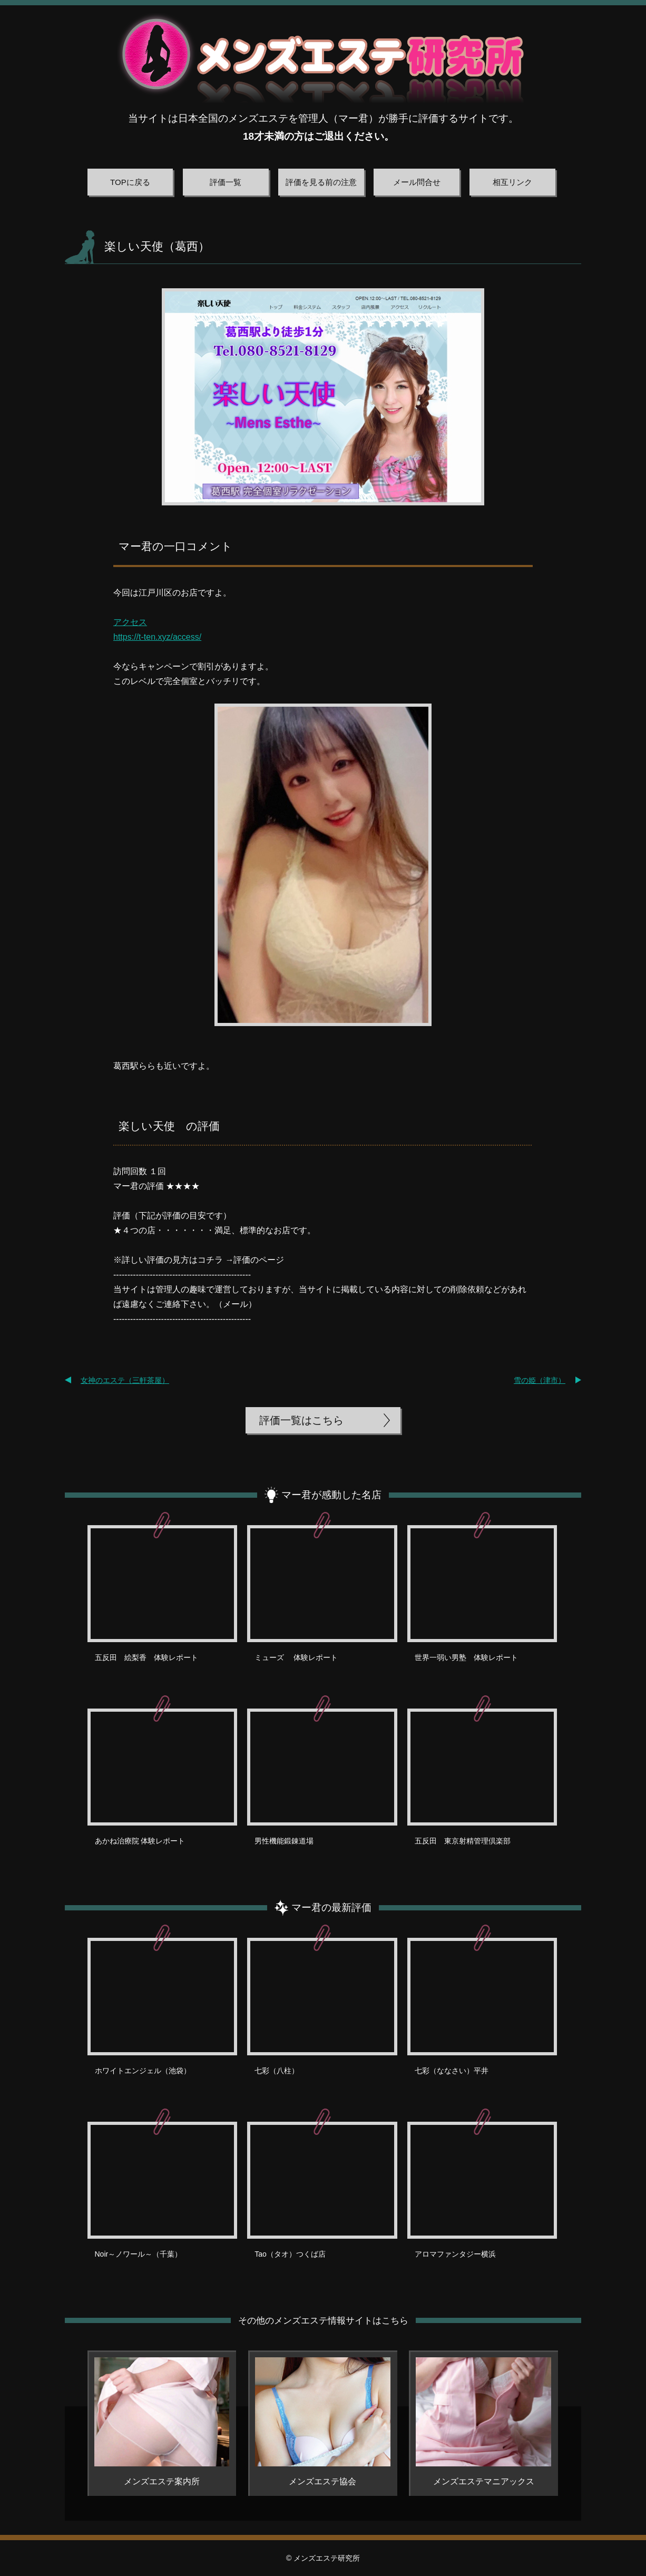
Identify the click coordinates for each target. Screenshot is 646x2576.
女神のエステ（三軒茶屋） (125, 1380)
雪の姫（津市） (539, 1380)
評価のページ (258, 1259)
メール (235, 1304)
